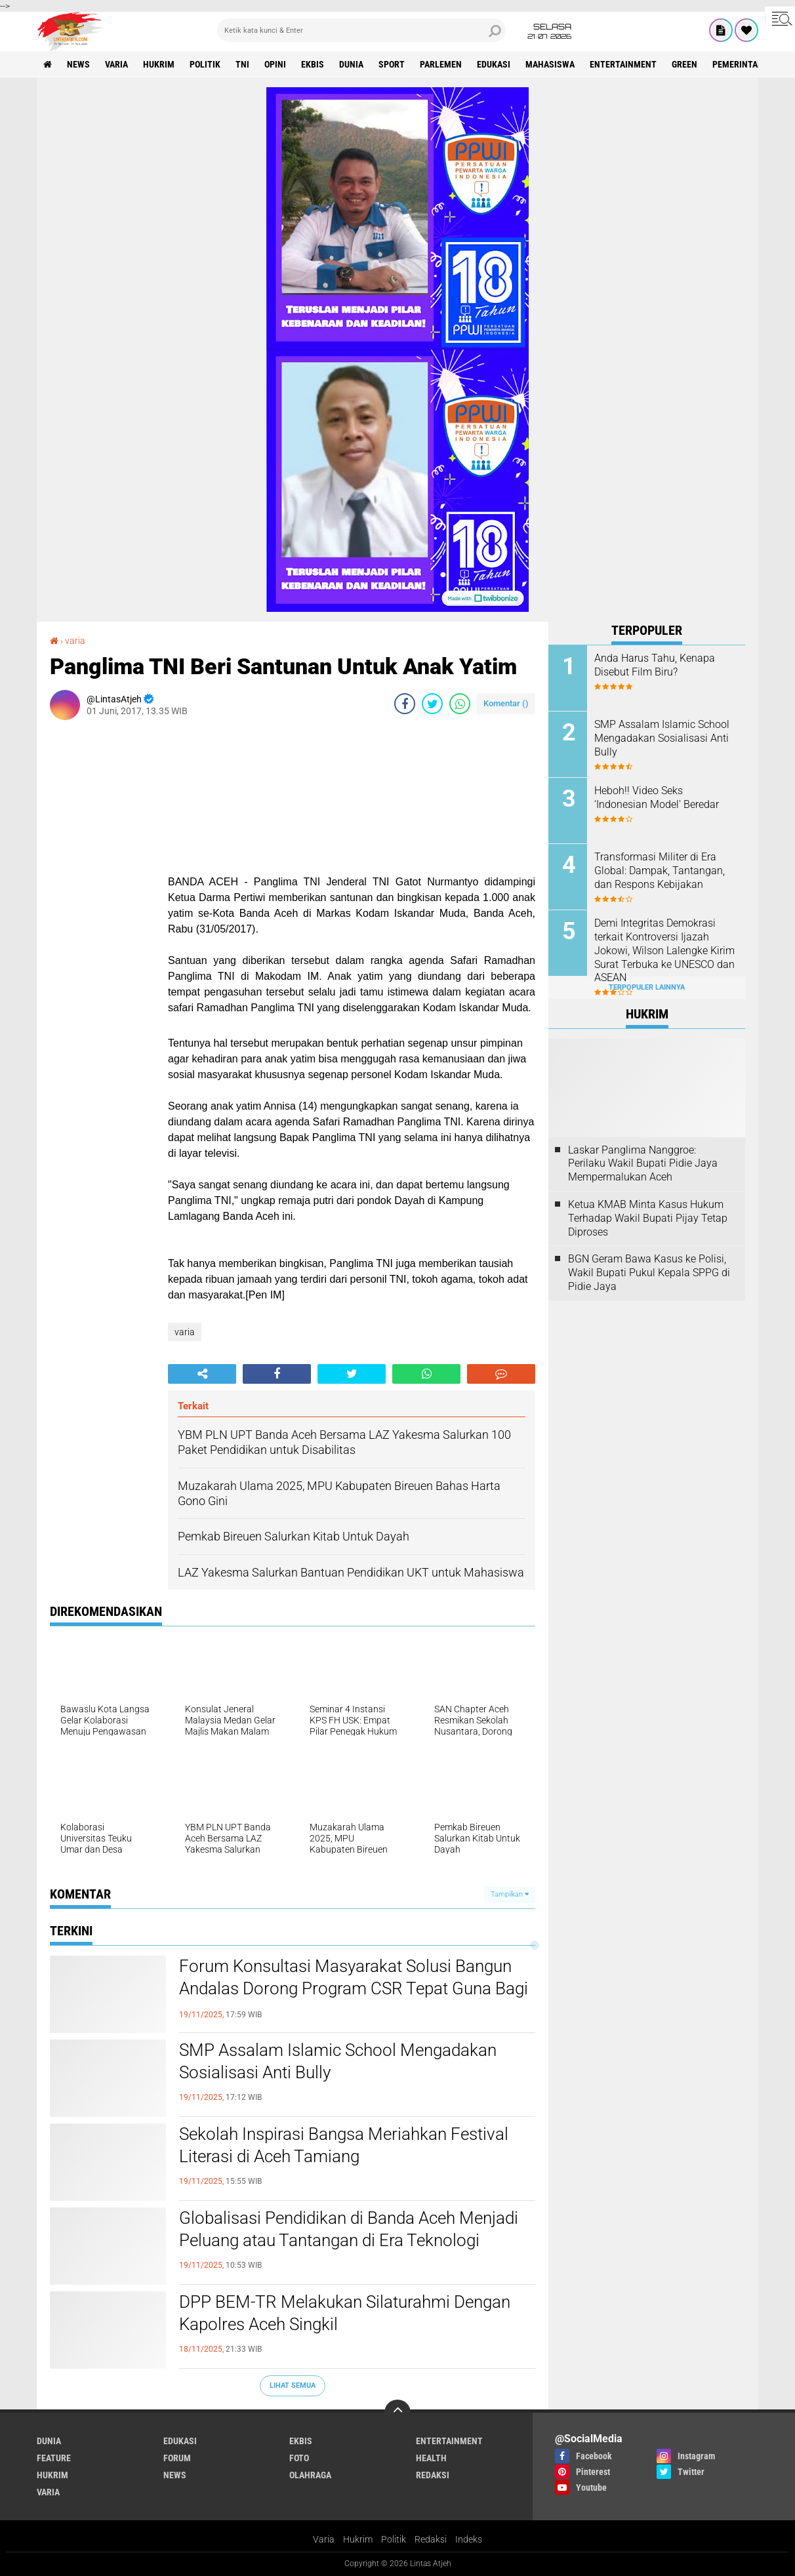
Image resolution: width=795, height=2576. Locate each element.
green (684, 64)
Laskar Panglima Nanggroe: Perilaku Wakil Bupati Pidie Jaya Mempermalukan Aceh (643, 1164)
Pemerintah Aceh (749, 64)
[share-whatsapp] (459, 703)
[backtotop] (397, 2413)
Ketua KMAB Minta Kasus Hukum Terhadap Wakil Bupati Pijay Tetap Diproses (647, 1218)
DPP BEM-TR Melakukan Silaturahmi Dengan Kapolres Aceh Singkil (344, 2313)
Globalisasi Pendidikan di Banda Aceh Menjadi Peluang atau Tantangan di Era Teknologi (348, 2229)
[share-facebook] (404, 703)
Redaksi (431, 2539)
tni (242, 64)
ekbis (312, 64)
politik (205, 64)
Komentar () (506, 703)
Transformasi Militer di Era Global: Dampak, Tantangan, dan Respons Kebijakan (659, 871)
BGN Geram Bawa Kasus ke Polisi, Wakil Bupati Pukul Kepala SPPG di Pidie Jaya (649, 1273)
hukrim (158, 64)
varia (116, 64)
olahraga (310, 2475)
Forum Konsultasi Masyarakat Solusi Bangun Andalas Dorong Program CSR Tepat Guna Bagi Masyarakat (353, 1988)
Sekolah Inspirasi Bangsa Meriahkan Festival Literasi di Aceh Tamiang (343, 2145)
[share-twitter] (432, 703)
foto (299, 2458)
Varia (324, 2539)
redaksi (432, 2475)
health (431, 2458)
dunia (351, 64)
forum (177, 2458)
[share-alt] (202, 1374)
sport (391, 64)
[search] (361, 30)
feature (54, 2458)
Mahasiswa (550, 64)
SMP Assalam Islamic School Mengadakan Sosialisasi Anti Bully (338, 2061)
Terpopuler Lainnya (647, 987)
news (78, 64)
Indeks (468, 2539)
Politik (393, 2539)
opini (275, 64)
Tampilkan (510, 1894)
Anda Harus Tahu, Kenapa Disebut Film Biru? (654, 665)
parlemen (441, 64)
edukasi (493, 64)
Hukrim (358, 2539)
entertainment (623, 64)
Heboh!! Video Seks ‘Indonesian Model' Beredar (656, 797)
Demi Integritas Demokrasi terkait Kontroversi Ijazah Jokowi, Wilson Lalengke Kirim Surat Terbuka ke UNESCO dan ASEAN (664, 950)
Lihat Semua (293, 2385)
